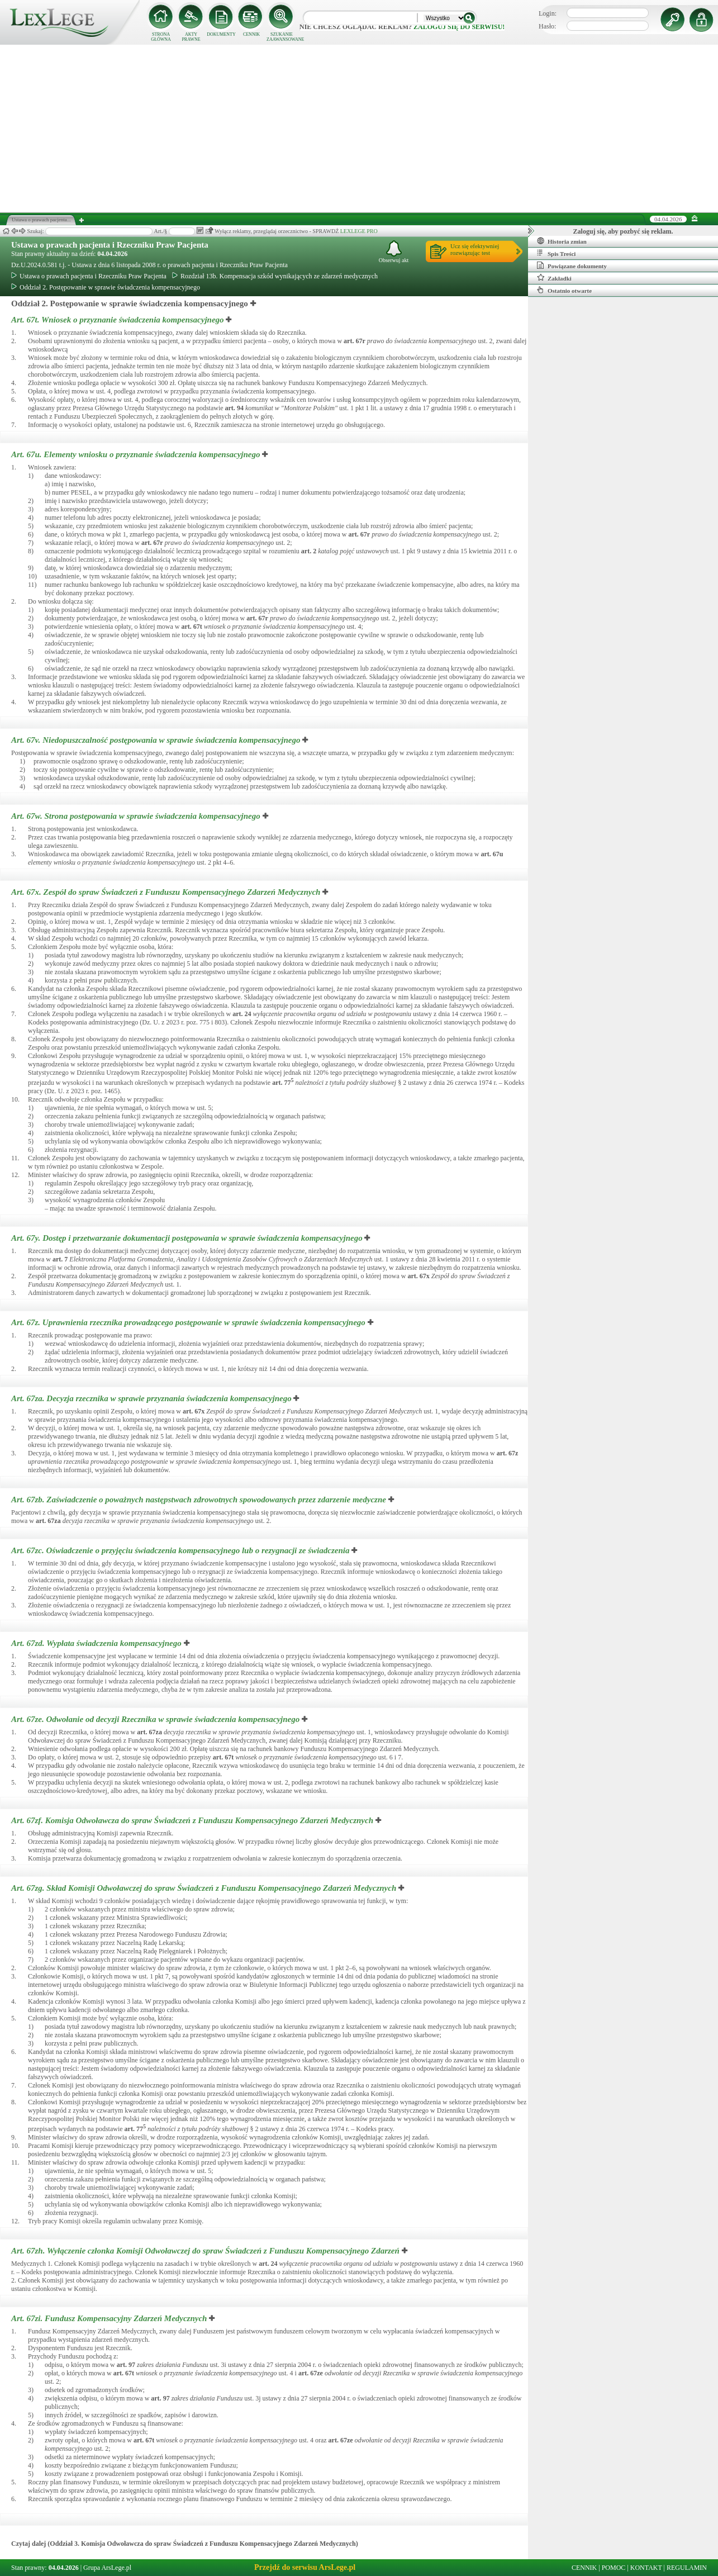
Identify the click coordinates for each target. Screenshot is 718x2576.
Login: (548, 13)
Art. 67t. (118, 319)
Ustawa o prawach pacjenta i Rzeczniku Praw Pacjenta (109, 244)
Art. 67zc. (181, 1550)
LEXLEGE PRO (359, 231)
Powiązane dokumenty (572, 265)
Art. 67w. (137, 816)
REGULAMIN (687, 2568)
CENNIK (251, 34)
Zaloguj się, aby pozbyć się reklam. (623, 231)
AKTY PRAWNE (191, 37)
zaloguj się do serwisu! (459, 27)
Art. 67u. (136, 454)
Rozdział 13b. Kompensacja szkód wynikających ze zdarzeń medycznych (275, 276)
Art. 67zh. (206, 2250)
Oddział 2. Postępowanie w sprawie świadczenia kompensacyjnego (105, 287)
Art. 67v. (156, 740)
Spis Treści (556, 253)
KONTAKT (646, 2568)
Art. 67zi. (110, 2318)
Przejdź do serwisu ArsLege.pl (304, 2567)
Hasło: (547, 26)
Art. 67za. (152, 1398)
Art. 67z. (189, 1322)
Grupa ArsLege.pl (107, 2568)
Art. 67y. (187, 1238)
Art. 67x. (166, 892)
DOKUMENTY (221, 34)
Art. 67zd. (97, 1643)
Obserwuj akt (394, 251)
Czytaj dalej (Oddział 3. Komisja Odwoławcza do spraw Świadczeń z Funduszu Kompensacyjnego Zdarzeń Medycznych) (184, 2543)
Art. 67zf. (193, 1820)
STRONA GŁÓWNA (161, 37)
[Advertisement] (359, 128)
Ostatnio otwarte (564, 290)
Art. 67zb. (199, 1499)
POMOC (614, 2568)
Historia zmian (562, 241)
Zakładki (554, 278)
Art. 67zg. (204, 1888)
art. (354, 341)
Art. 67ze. (156, 1719)
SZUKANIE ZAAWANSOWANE (282, 37)
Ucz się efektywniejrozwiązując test (474, 249)
